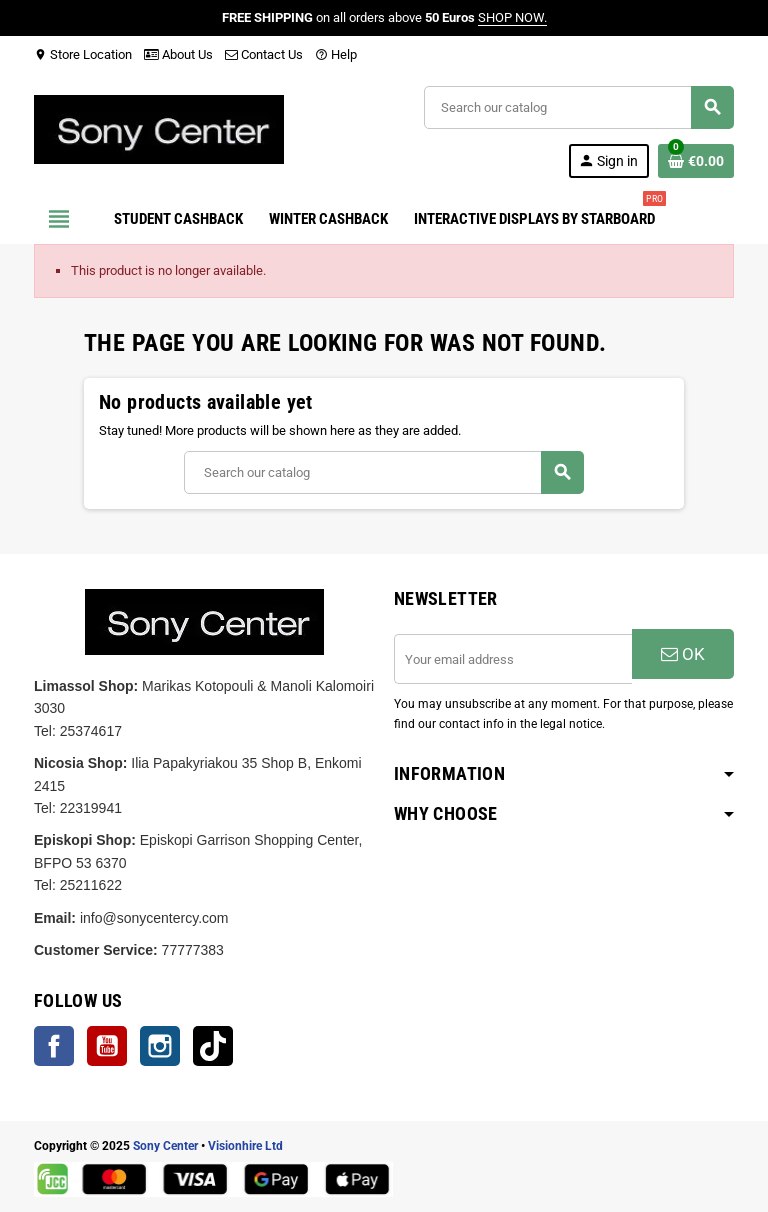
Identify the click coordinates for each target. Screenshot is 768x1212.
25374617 (91, 731)
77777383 (193, 950)
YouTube (107, 1046)
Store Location (83, 54)
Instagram (160, 1046)
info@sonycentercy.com (154, 918)
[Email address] (513, 659)
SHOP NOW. (512, 17)
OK (683, 654)
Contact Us (264, 54)
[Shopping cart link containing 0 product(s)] (696, 161)
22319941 (91, 808)
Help (336, 54)
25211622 (91, 885)
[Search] (578, 107)
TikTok (213, 1046)
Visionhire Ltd (245, 1146)
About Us (178, 54)
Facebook (54, 1046)
